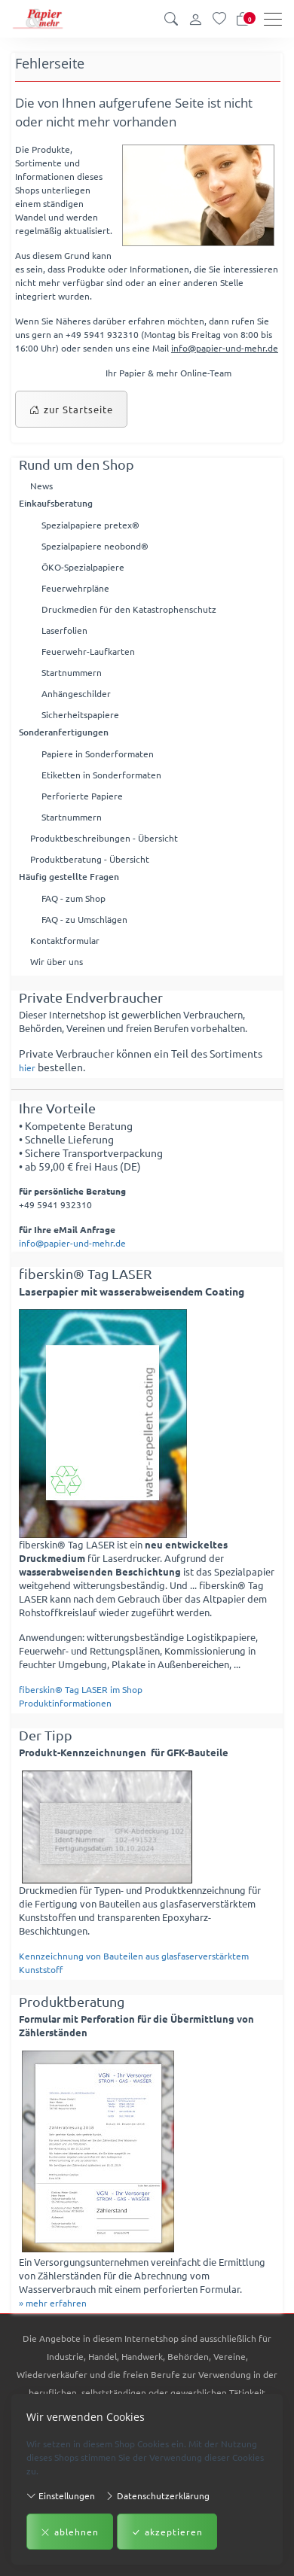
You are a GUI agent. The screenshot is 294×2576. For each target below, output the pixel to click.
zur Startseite (71, 409)
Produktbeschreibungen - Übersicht (104, 838)
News (41, 486)
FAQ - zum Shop (73, 898)
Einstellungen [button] (60, 2495)
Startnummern (71, 672)
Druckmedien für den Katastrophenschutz (128, 609)
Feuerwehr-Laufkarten (88, 651)
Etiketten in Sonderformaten (101, 775)
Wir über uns (56, 961)
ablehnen (70, 2531)
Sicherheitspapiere (80, 714)
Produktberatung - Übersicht (89, 859)
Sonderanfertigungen (64, 732)
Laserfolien (64, 630)
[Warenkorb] (242, 19)
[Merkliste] (219, 19)
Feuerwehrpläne (75, 588)
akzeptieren (167, 2531)
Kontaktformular (65, 940)
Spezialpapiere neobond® (95, 546)
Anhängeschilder (76, 693)
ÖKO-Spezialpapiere (82, 567)
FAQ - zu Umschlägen (84, 919)
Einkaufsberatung (56, 503)
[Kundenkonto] (195, 19)
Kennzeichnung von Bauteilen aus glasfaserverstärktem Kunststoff (134, 1962)
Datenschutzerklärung (157, 2495)
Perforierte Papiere (82, 796)
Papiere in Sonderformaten (97, 754)
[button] (171, 19)
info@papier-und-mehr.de (224, 348)
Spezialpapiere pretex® (90, 525)
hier (27, 1067)
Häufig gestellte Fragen (69, 876)
